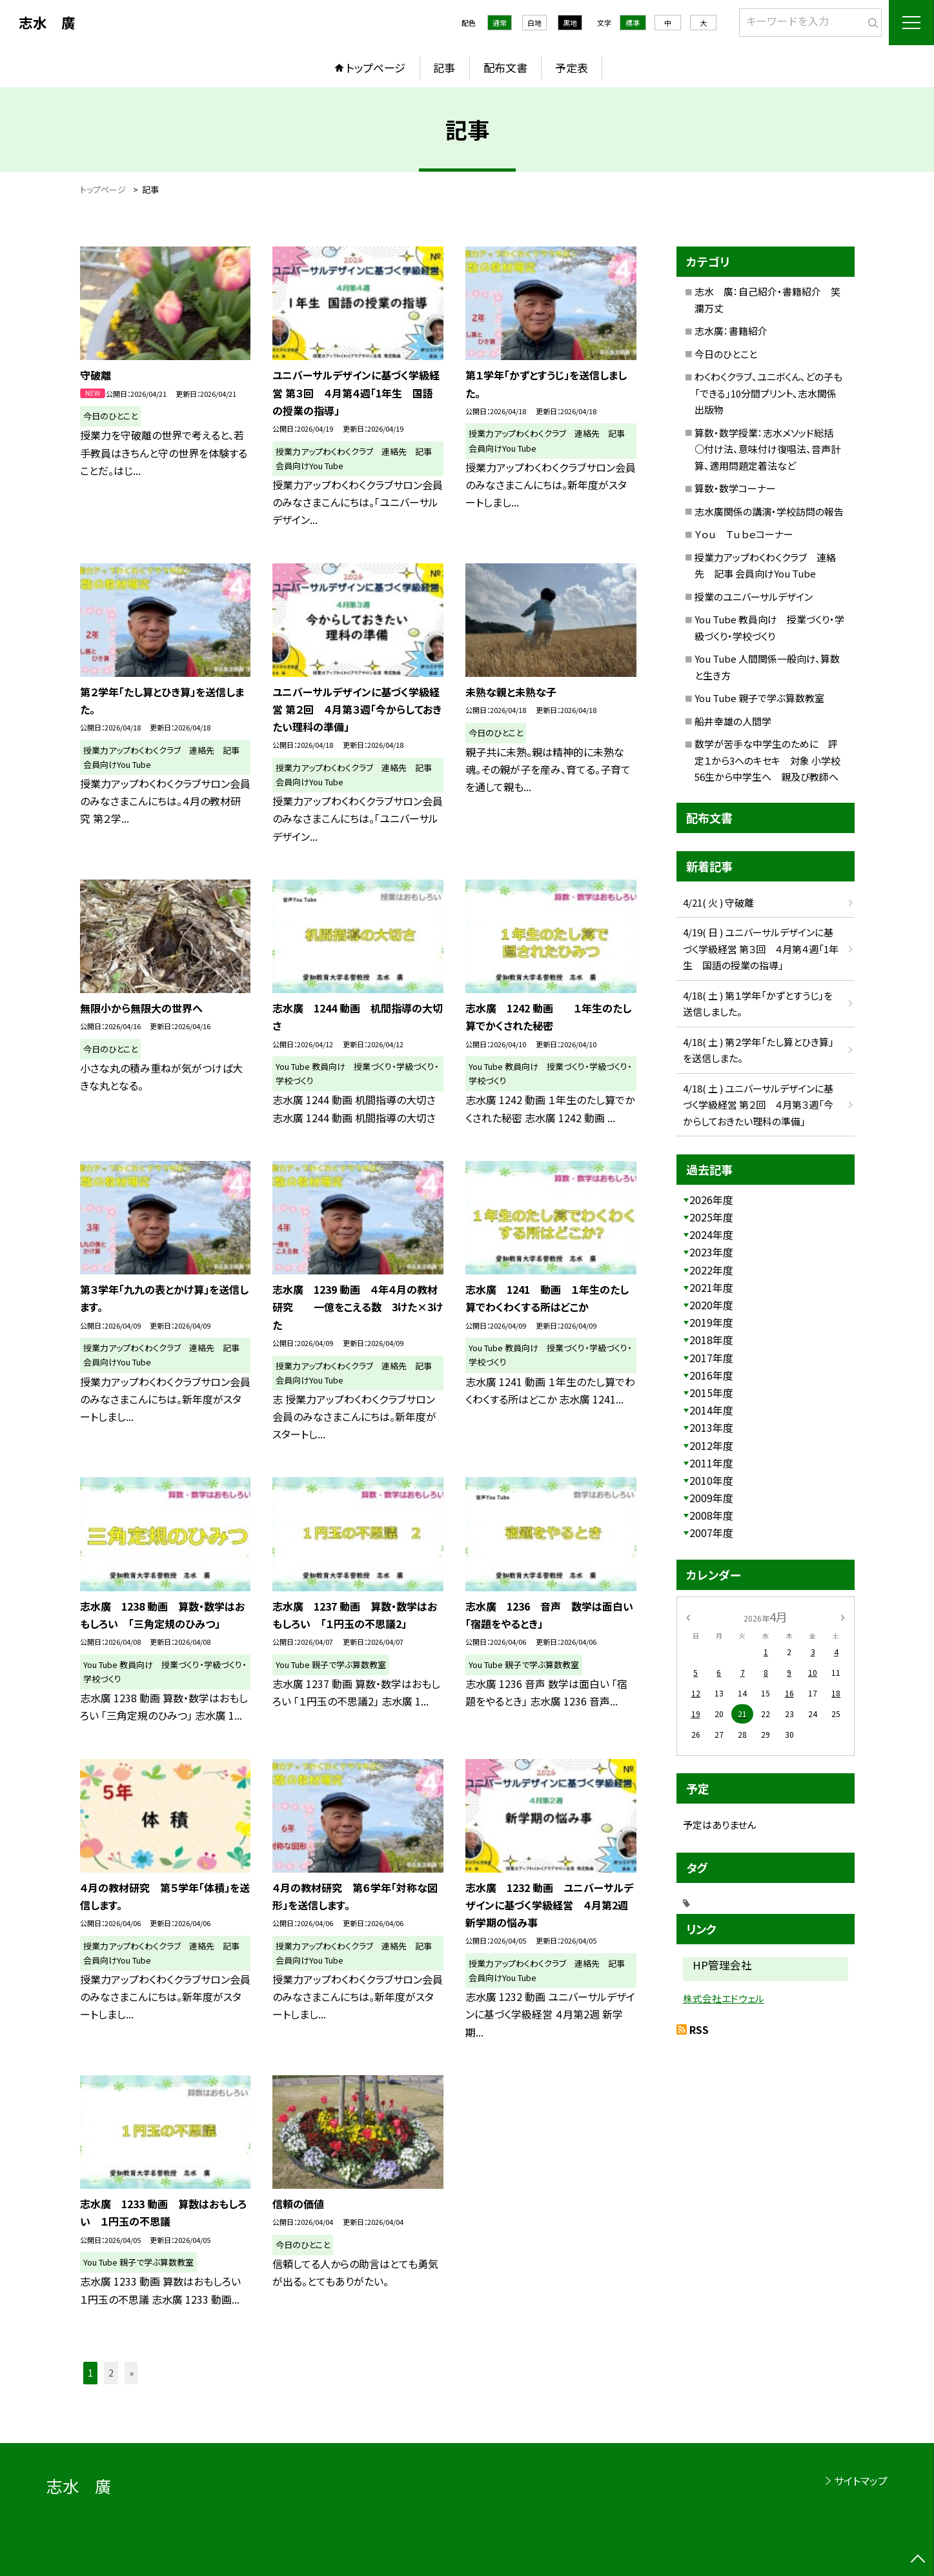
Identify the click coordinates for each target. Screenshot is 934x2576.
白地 (534, 22)
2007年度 (711, 1532)
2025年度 (711, 1217)
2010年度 (711, 1480)
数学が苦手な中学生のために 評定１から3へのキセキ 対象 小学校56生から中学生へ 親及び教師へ (767, 760)
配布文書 (505, 67)
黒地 (570, 22)
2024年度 (711, 1234)
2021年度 (711, 1287)
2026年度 (711, 1199)
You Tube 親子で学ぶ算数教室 (759, 698)
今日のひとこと (726, 354)
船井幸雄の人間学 (733, 721)
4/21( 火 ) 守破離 (718, 902)
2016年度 (711, 1375)
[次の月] (842, 1616)
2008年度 (711, 1515)
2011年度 (711, 1463)
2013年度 (711, 1427)
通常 (499, 22)
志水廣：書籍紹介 (731, 330)
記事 (444, 67)
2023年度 (711, 1252)
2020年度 (711, 1305)
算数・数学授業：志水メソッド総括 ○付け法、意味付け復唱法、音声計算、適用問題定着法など (769, 449)
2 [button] (111, 2372)
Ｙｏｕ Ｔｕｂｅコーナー (744, 534)
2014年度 (711, 1410)
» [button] (131, 2372)
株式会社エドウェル (723, 1998)
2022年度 (711, 1270)
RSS (699, 2029)
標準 (632, 22)
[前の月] (687, 1616)
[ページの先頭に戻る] (918, 2560)
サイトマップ (861, 2480)
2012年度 (711, 1445)
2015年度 (711, 1392)
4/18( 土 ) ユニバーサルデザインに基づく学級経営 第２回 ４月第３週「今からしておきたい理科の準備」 (758, 1105)
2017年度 (711, 1357)
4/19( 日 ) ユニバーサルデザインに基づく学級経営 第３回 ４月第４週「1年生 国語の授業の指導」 (760, 948)
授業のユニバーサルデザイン (754, 596)
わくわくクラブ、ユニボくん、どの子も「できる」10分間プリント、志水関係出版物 (768, 393)
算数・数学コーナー (735, 488)
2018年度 (711, 1339)
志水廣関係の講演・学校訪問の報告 (769, 511)
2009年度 (711, 1497)
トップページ (375, 67)
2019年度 (711, 1322)
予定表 (571, 67)
